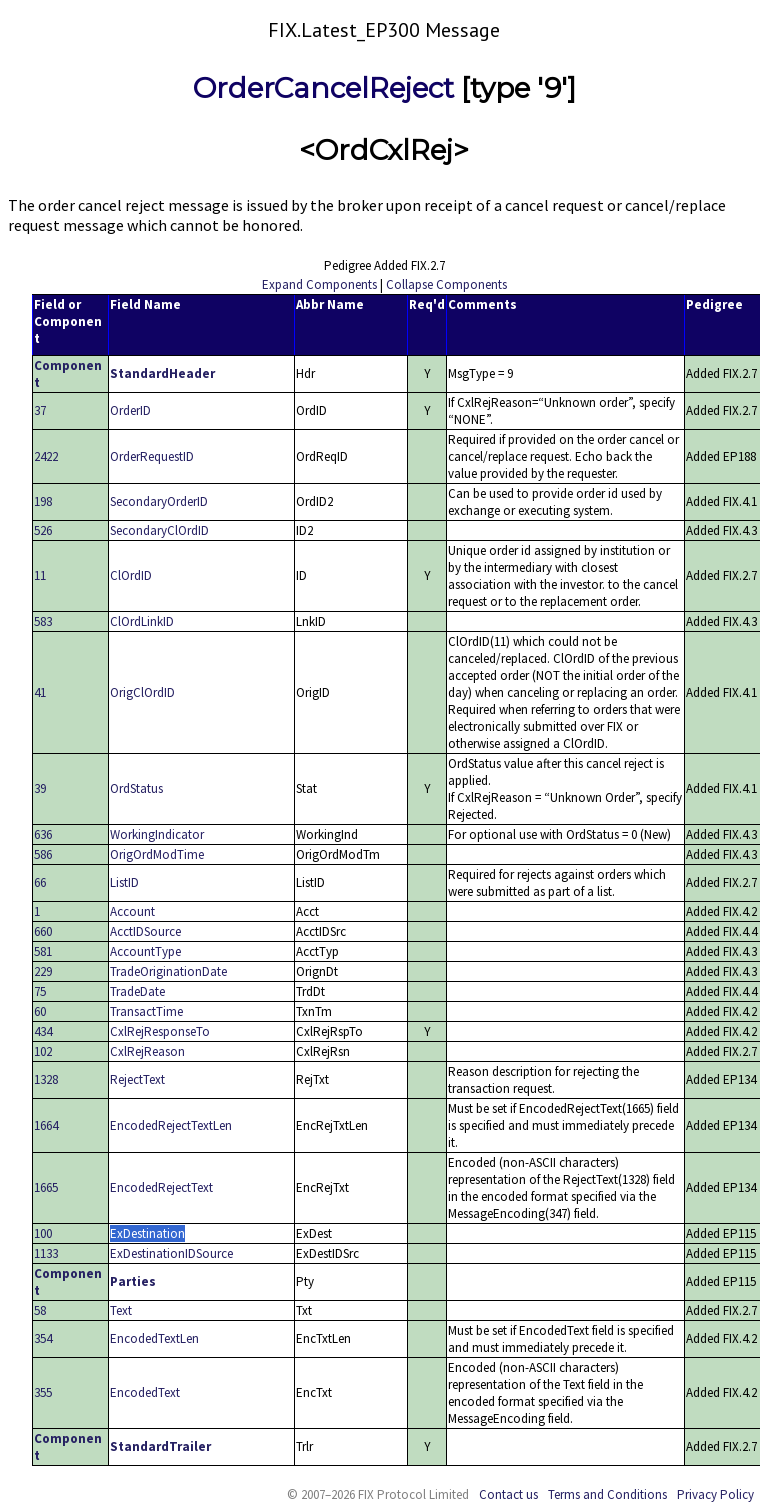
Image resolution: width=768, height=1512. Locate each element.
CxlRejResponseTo (160, 1031)
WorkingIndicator (157, 834)
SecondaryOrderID (159, 501)
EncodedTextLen (154, 1338)
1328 (46, 1079)
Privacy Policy (715, 1494)
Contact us (508, 1494)
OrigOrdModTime (157, 854)
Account (132, 911)
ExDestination (147, 1233)
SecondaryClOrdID (159, 530)
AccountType (145, 951)
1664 (46, 1125)
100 (43, 1233)
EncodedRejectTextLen (171, 1125)
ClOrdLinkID (142, 621)
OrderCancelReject (323, 88)
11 (40, 575)
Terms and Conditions (607, 1494)
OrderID (130, 410)
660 (43, 931)
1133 (46, 1253)
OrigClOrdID (142, 692)
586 (43, 854)
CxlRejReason (147, 1051)
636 (43, 834)
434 (43, 1031)
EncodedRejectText (161, 1187)
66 (40, 882)
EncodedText (145, 1392)
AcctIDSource (145, 931)
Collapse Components (446, 284)
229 (43, 971)
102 (43, 1051)
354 (43, 1338)
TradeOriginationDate (168, 971)
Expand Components (319, 284)
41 (40, 692)
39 (40, 788)
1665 (46, 1187)
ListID (124, 882)
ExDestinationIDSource (171, 1253)
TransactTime (146, 1011)
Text (121, 1310)
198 (43, 501)
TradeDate (137, 991)
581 (43, 951)
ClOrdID (131, 575)
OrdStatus (136, 788)
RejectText (137, 1079)
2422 (46, 456)
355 (43, 1392)
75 (40, 991)
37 (40, 410)
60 (40, 1011)
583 (43, 621)
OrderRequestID (152, 456)
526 (43, 530)
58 (40, 1310)
